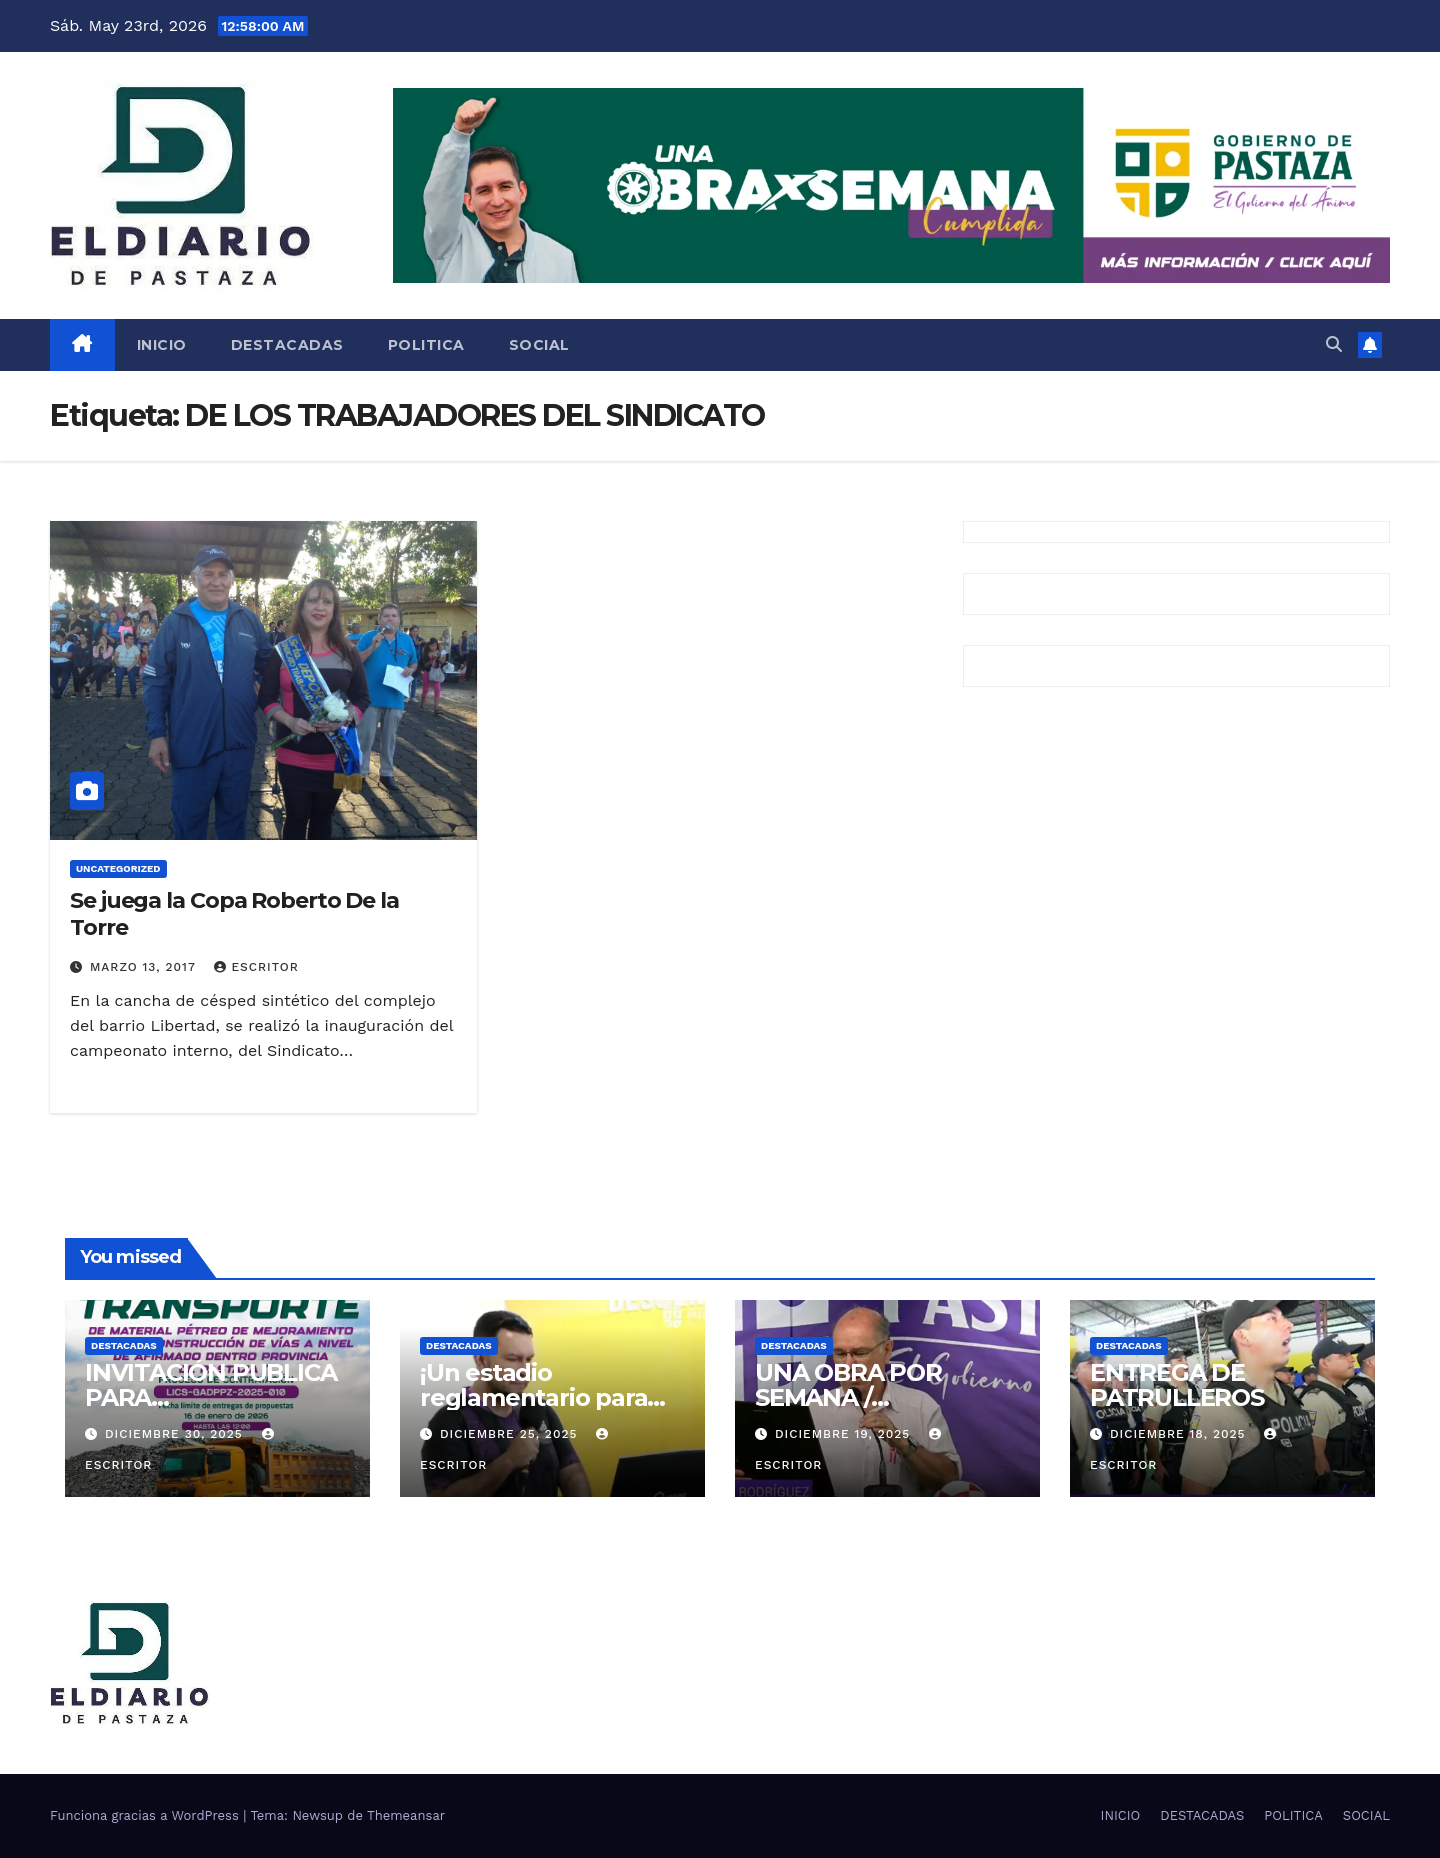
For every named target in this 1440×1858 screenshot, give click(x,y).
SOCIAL (539, 345)
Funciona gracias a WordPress (146, 1815)
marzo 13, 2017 (145, 967)
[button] (1334, 344)
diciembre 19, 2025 (845, 1434)
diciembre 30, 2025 (176, 1434)
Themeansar (406, 1815)
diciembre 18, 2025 (1180, 1434)
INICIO (162, 345)
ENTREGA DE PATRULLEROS (1177, 1385)
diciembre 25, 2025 (511, 1434)
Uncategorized (118, 868)
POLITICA (426, 345)
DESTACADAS (287, 345)
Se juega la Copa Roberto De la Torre (234, 913)
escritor (256, 967)
